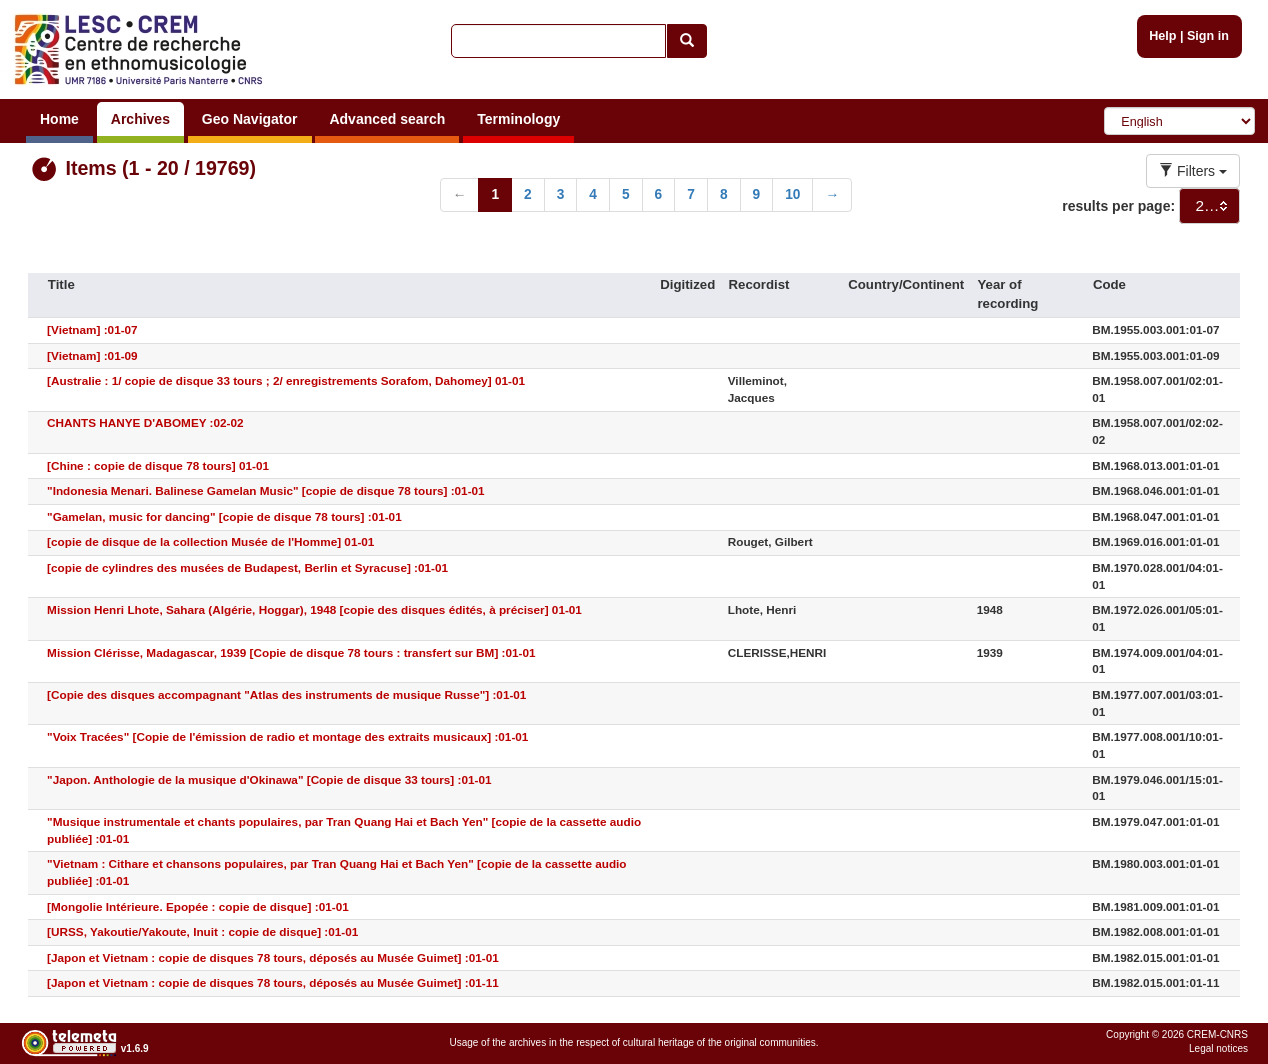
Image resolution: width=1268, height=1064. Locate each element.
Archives (140, 119)
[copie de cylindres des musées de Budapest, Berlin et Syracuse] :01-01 (247, 567)
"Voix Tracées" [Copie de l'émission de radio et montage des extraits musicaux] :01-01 (287, 736)
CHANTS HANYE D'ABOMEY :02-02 (145, 422)
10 (792, 194)
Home (59, 119)
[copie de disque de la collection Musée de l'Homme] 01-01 (210, 541)
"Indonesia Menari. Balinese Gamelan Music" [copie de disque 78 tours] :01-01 (266, 490)
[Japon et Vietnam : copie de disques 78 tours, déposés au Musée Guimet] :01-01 (273, 957)
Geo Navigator (250, 119)
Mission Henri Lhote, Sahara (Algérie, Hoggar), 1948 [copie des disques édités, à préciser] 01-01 (314, 609)
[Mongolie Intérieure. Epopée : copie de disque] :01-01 (198, 906)
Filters (1193, 171)
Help (1162, 36)
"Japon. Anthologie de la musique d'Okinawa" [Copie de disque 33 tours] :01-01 (269, 779)
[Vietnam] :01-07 (92, 329)
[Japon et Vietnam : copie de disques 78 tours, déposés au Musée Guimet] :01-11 (273, 982)
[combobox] (1209, 206)
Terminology (518, 119)
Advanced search (387, 119)
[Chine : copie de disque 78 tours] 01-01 (158, 465)
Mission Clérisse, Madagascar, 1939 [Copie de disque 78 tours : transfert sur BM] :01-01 (291, 652)
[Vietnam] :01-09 (92, 355)
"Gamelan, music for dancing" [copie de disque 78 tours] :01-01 (224, 516)
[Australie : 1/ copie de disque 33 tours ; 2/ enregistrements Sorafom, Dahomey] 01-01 (286, 380)
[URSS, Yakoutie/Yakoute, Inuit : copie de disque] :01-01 (202, 931)
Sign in (1208, 36)
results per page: (1118, 206)
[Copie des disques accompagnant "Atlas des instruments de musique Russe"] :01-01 (286, 694)
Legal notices (1218, 1048)
